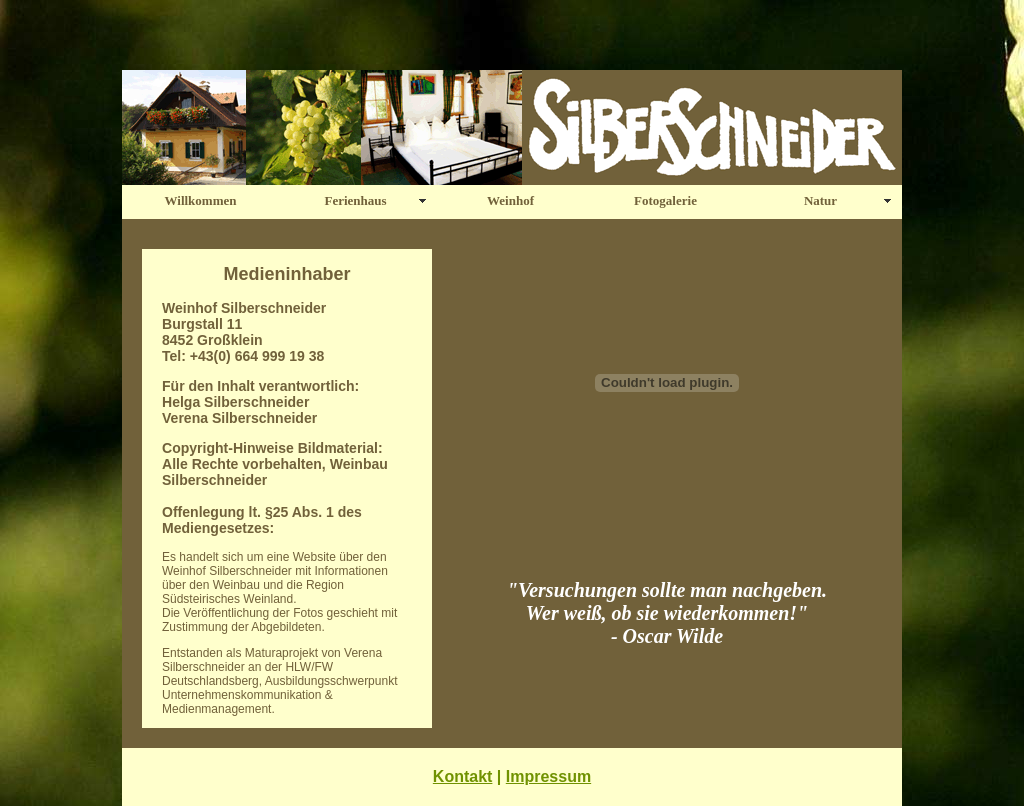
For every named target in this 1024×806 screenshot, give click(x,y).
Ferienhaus (355, 200)
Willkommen (201, 200)
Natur (820, 200)
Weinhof (510, 200)
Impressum (548, 776)
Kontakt (463, 776)
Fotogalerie (665, 200)
